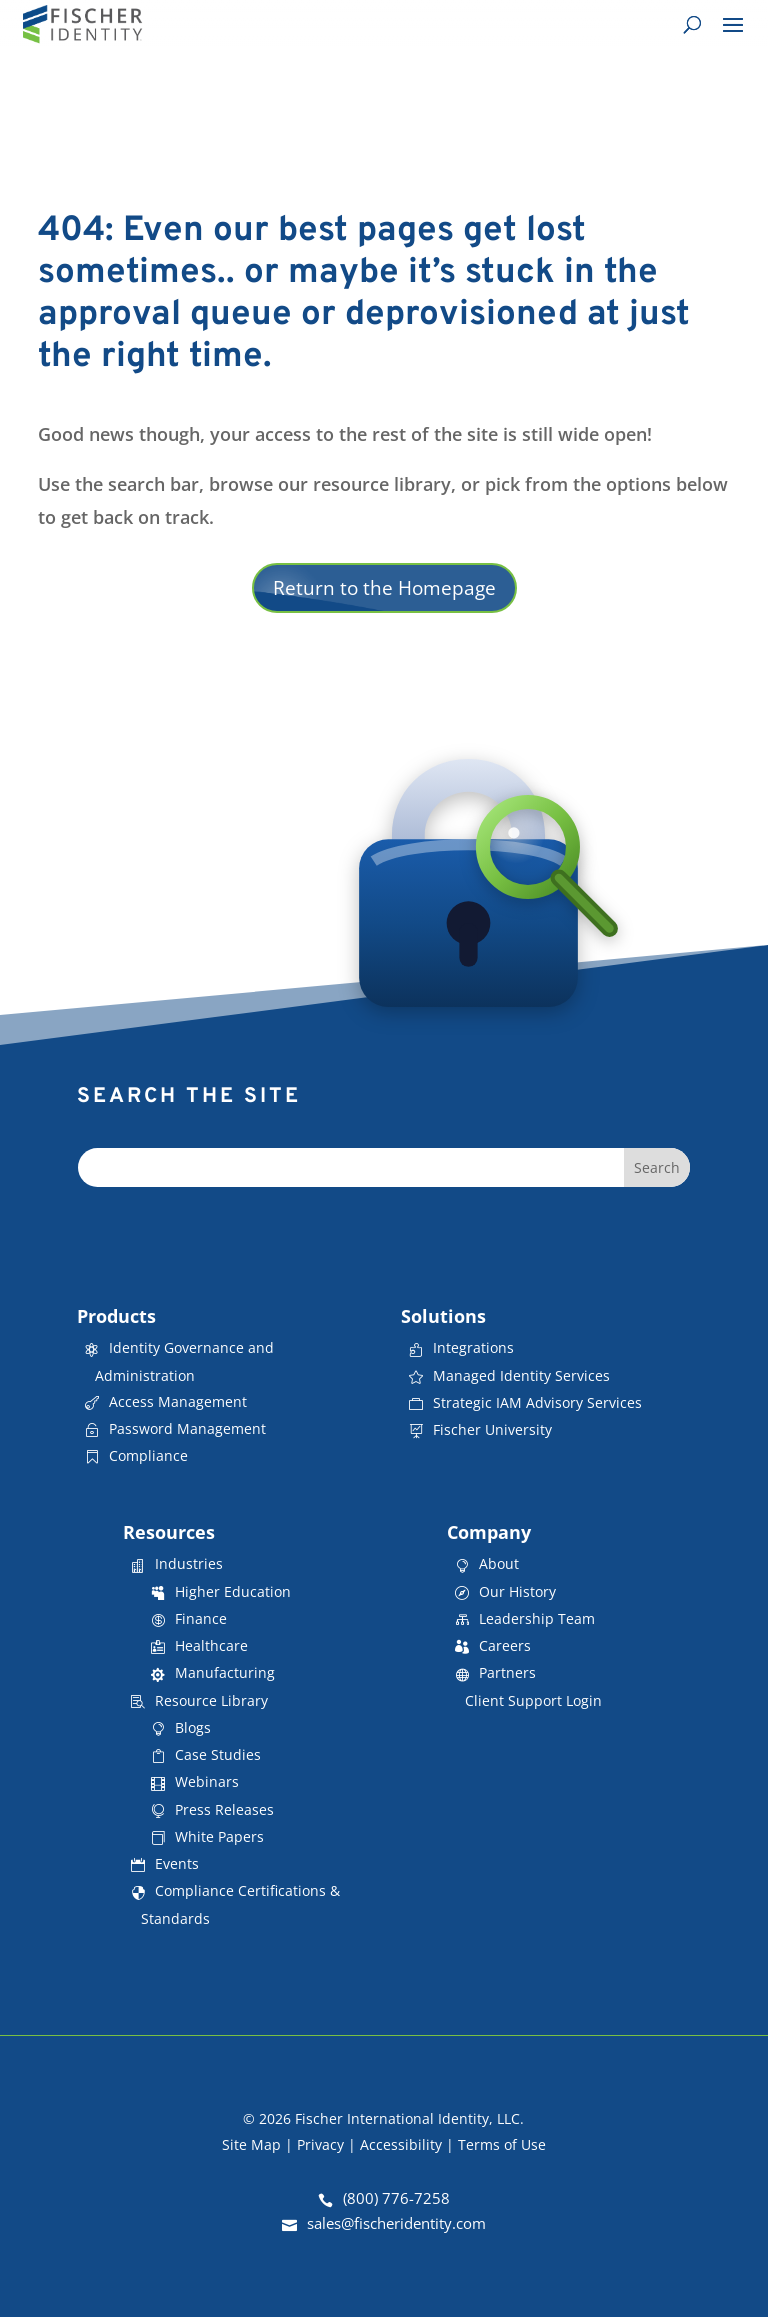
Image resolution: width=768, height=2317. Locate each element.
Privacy (320, 2144)
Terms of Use (502, 2144)
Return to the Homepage (384, 588)
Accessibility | (409, 2144)
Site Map (251, 2144)
